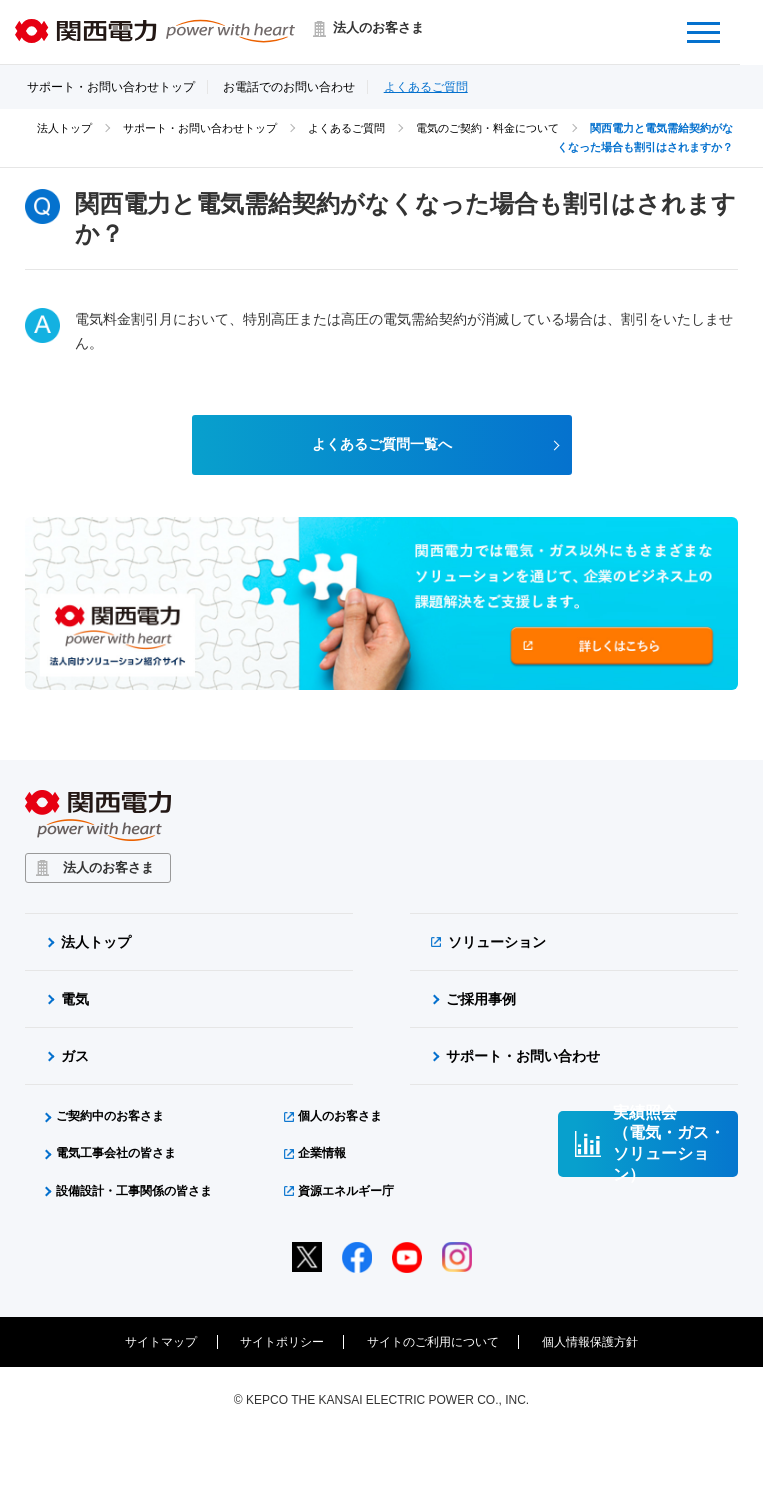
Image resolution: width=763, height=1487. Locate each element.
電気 (75, 1000)
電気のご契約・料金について (487, 128)
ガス (75, 1057)
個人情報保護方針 (590, 1343)
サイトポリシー (282, 1343)
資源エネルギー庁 (346, 1191)
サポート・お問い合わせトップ (111, 87)
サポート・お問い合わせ (523, 1057)
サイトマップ (161, 1343)
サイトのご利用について (433, 1343)
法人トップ (64, 128)
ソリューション (497, 943)
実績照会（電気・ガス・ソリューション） (669, 1145)
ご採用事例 (481, 1000)
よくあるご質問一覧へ (382, 445)
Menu (718, 20)
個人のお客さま (340, 1117)
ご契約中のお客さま (110, 1117)
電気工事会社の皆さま (116, 1154)
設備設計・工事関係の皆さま (134, 1191)
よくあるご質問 (426, 87)
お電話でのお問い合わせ (289, 87)
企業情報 (322, 1154)
